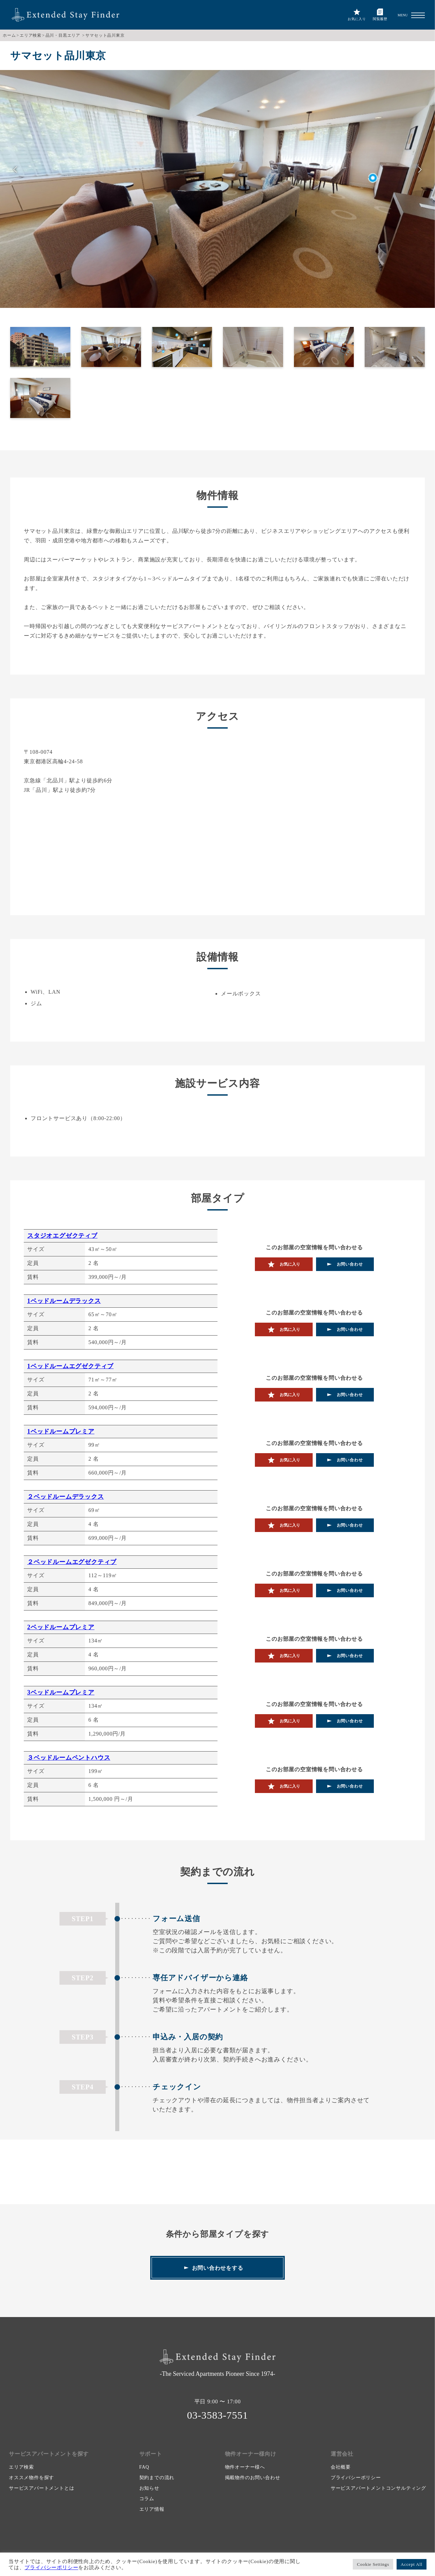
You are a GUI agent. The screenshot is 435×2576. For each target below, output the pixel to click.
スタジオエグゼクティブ (62, 1235)
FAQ (144, 2467)
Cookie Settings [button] (373, 2564)
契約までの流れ (157, 2477)
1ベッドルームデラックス (64, 1301)
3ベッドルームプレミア (60, 1692)
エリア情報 (151, 2509)
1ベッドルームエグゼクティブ (70, 1366)
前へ (15, 170)
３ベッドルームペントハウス (68, 1757)
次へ (420, 170)
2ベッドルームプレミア (60, 1627)
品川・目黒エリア (63, 35)
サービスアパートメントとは (41, 2488)
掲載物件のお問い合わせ (252, 2477)
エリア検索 (30, 35)
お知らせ (149, 2488)
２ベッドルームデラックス (65, 1496)
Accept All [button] (411, 2564)
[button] (418, 15)
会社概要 (341, 2467)
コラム (146, 2498)
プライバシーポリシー (356, 2477)
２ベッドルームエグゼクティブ (72, 1562)
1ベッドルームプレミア (60, 1431)
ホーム (9, 35)
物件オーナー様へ (245, 2467)
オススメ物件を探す (31, 2477)
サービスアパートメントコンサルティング (378, 2488)
